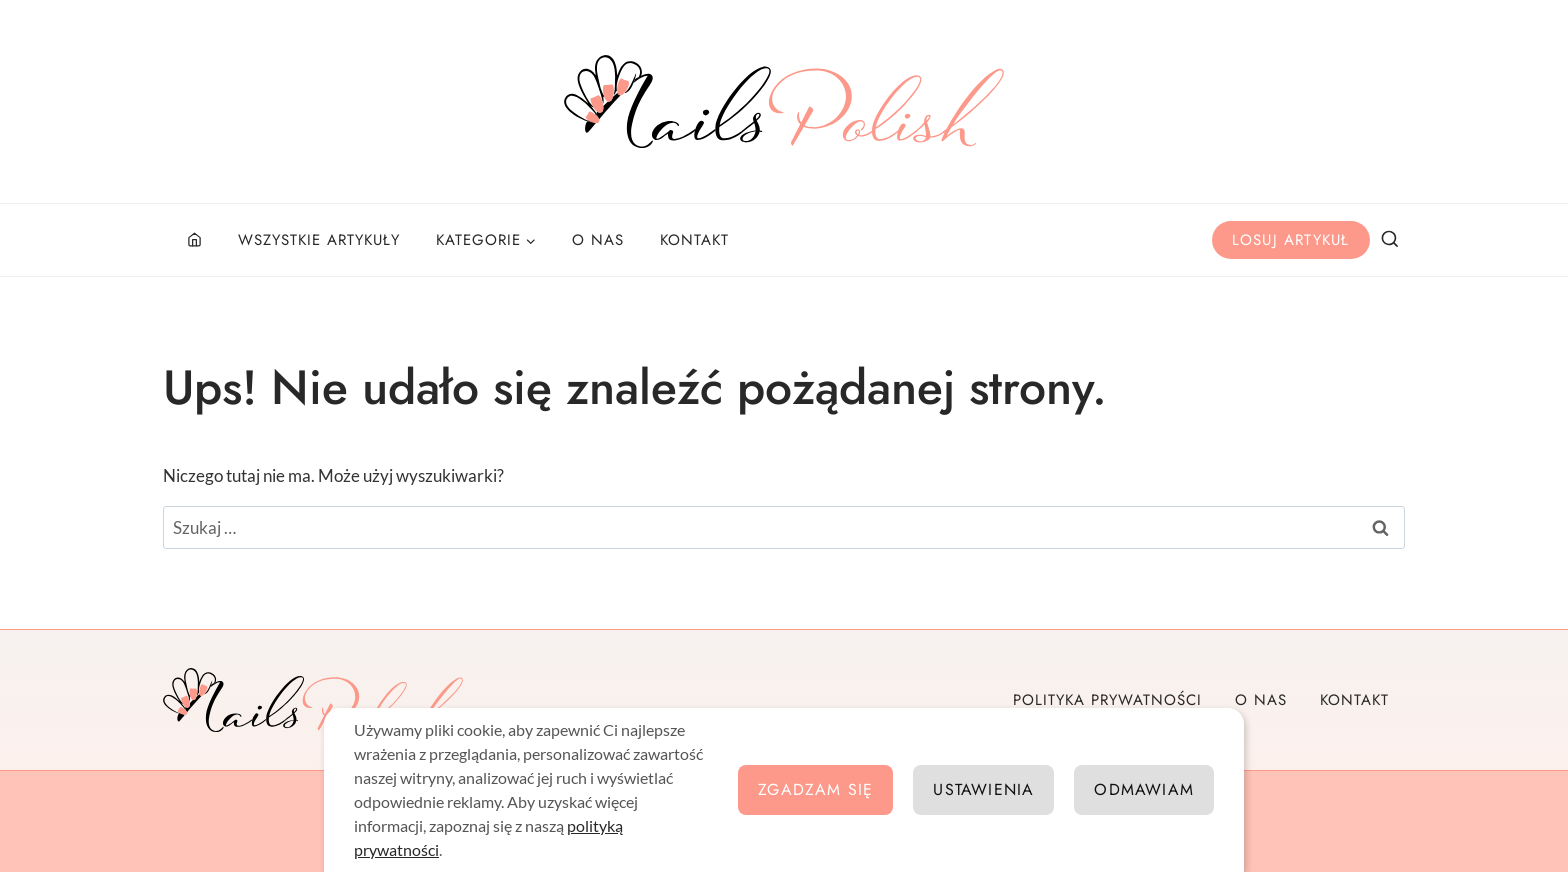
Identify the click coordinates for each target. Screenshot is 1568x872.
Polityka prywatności (1107, 700)
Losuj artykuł (1291, 240)
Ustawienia (983, 789)
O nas (598, 240)
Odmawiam (1144, 789)
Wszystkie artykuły (319, 240)
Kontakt (694, 240)
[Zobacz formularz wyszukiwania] (1390, 240)
